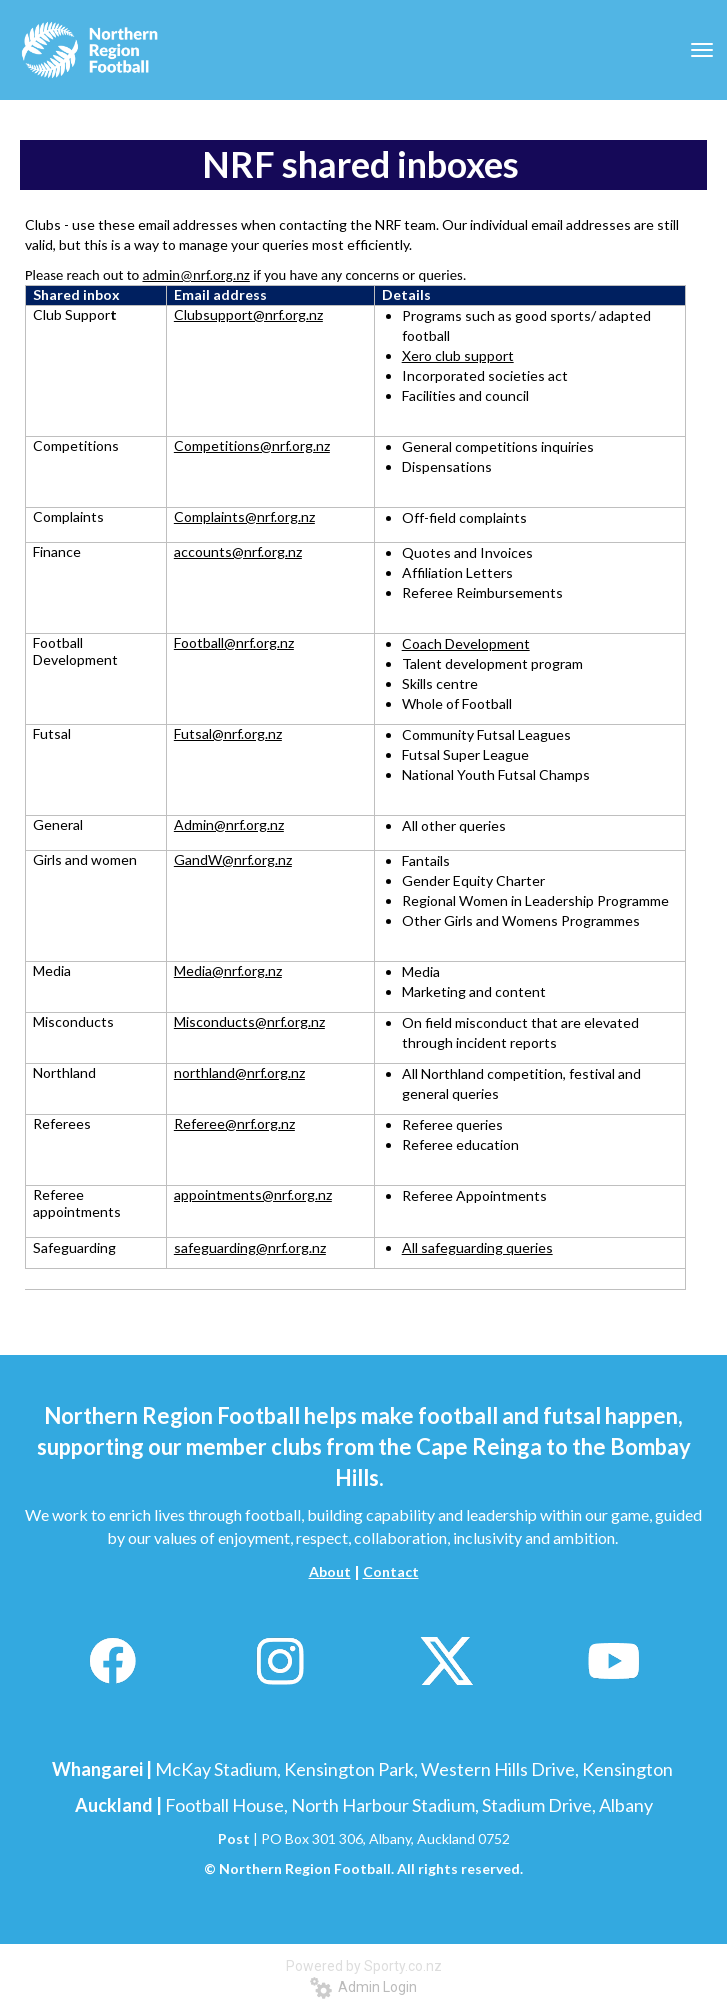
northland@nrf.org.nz (239, 1072)
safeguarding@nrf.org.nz (250, 1247)
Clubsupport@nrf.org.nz (248, 314)
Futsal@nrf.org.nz (228, 733)
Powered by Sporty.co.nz (364, 1966)
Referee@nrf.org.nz (234, 1123)
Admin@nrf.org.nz (229, 824)
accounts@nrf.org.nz (238, 551)
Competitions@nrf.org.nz (252, 445)
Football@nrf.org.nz (234, 642)
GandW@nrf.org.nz (233, 859)
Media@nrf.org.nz (228, 970)
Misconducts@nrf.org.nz (249, 1021)
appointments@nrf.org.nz (253, 1194)
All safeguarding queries (477, 1247)
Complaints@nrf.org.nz (244, 516)
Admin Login (363, 1987)
